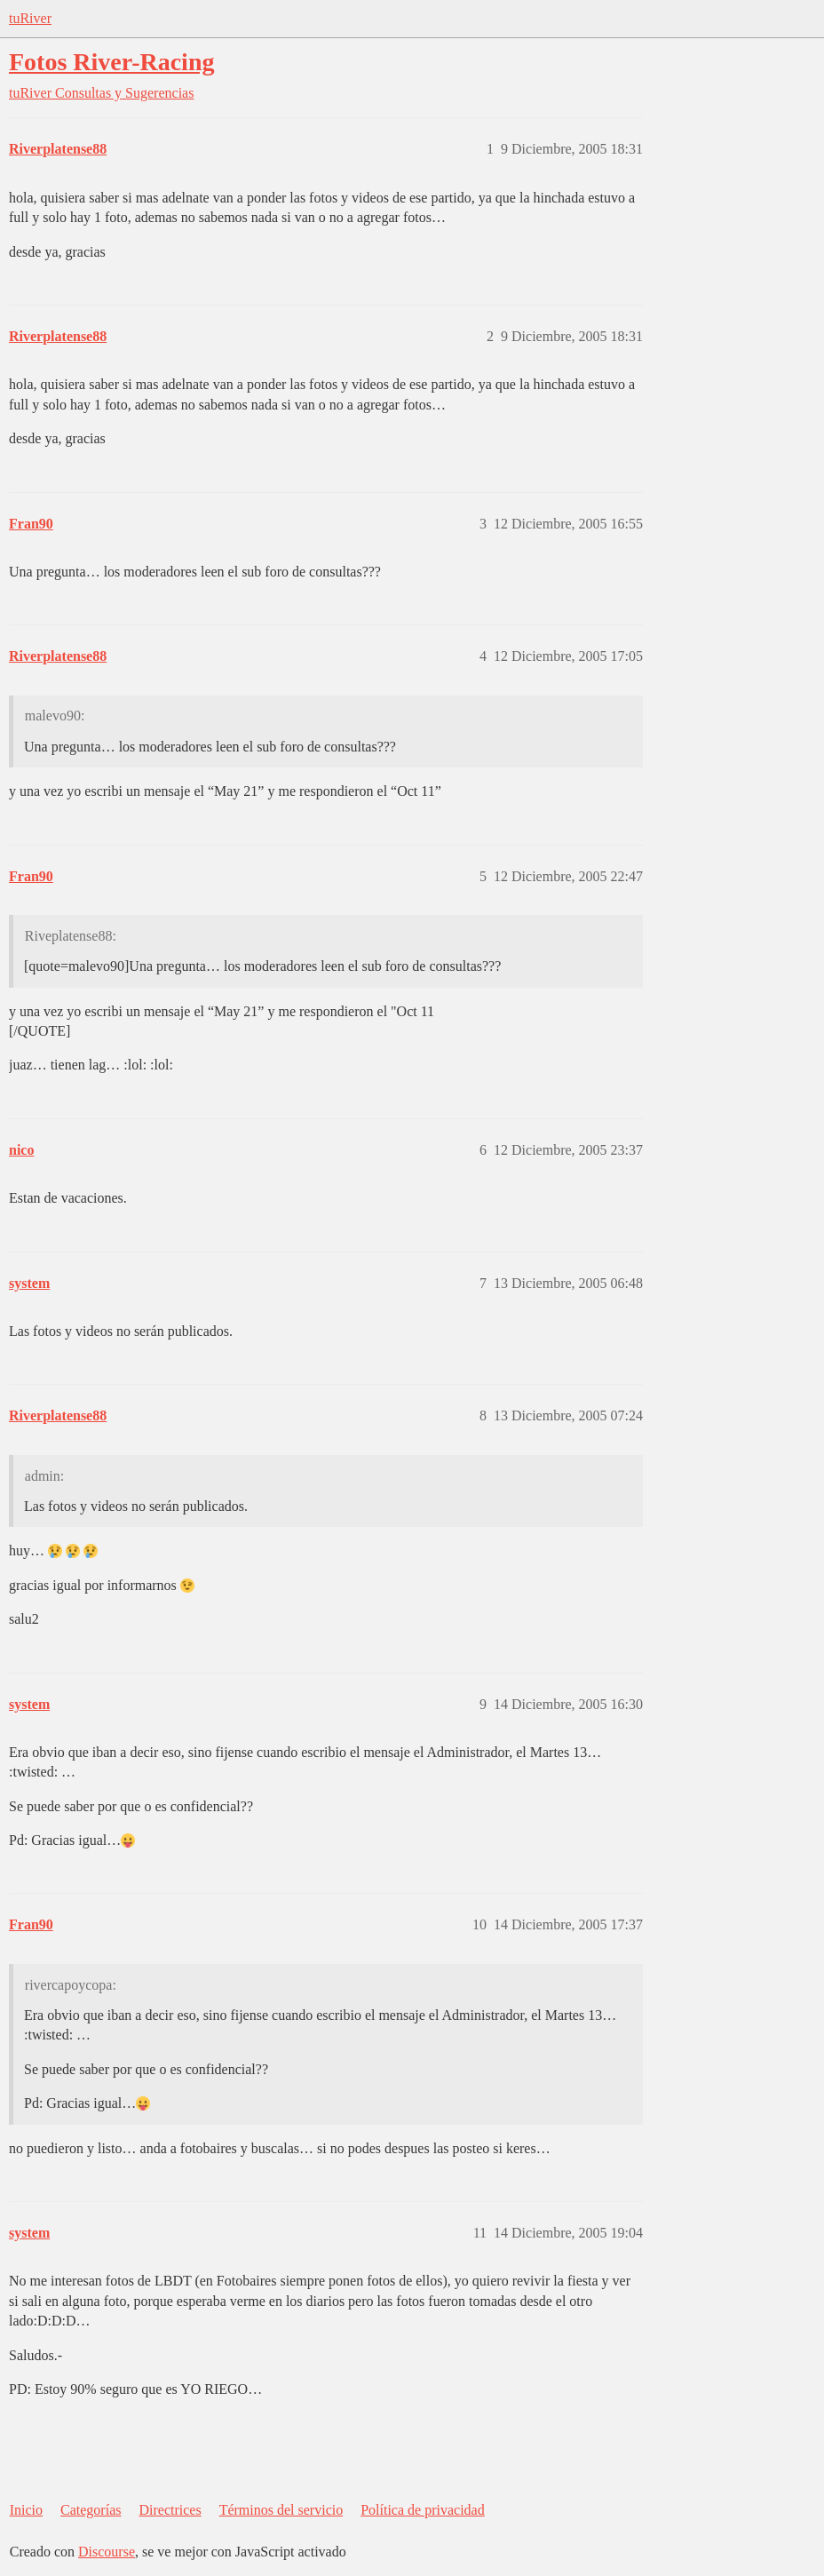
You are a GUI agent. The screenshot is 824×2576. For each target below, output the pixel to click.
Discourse (106, 2551)
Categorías (90, 2509)
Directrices (170, 2509)
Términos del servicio (281, 2509)
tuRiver (30, 18)
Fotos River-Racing (111, 62)
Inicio (26, 2509)
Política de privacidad (422, 2509)
